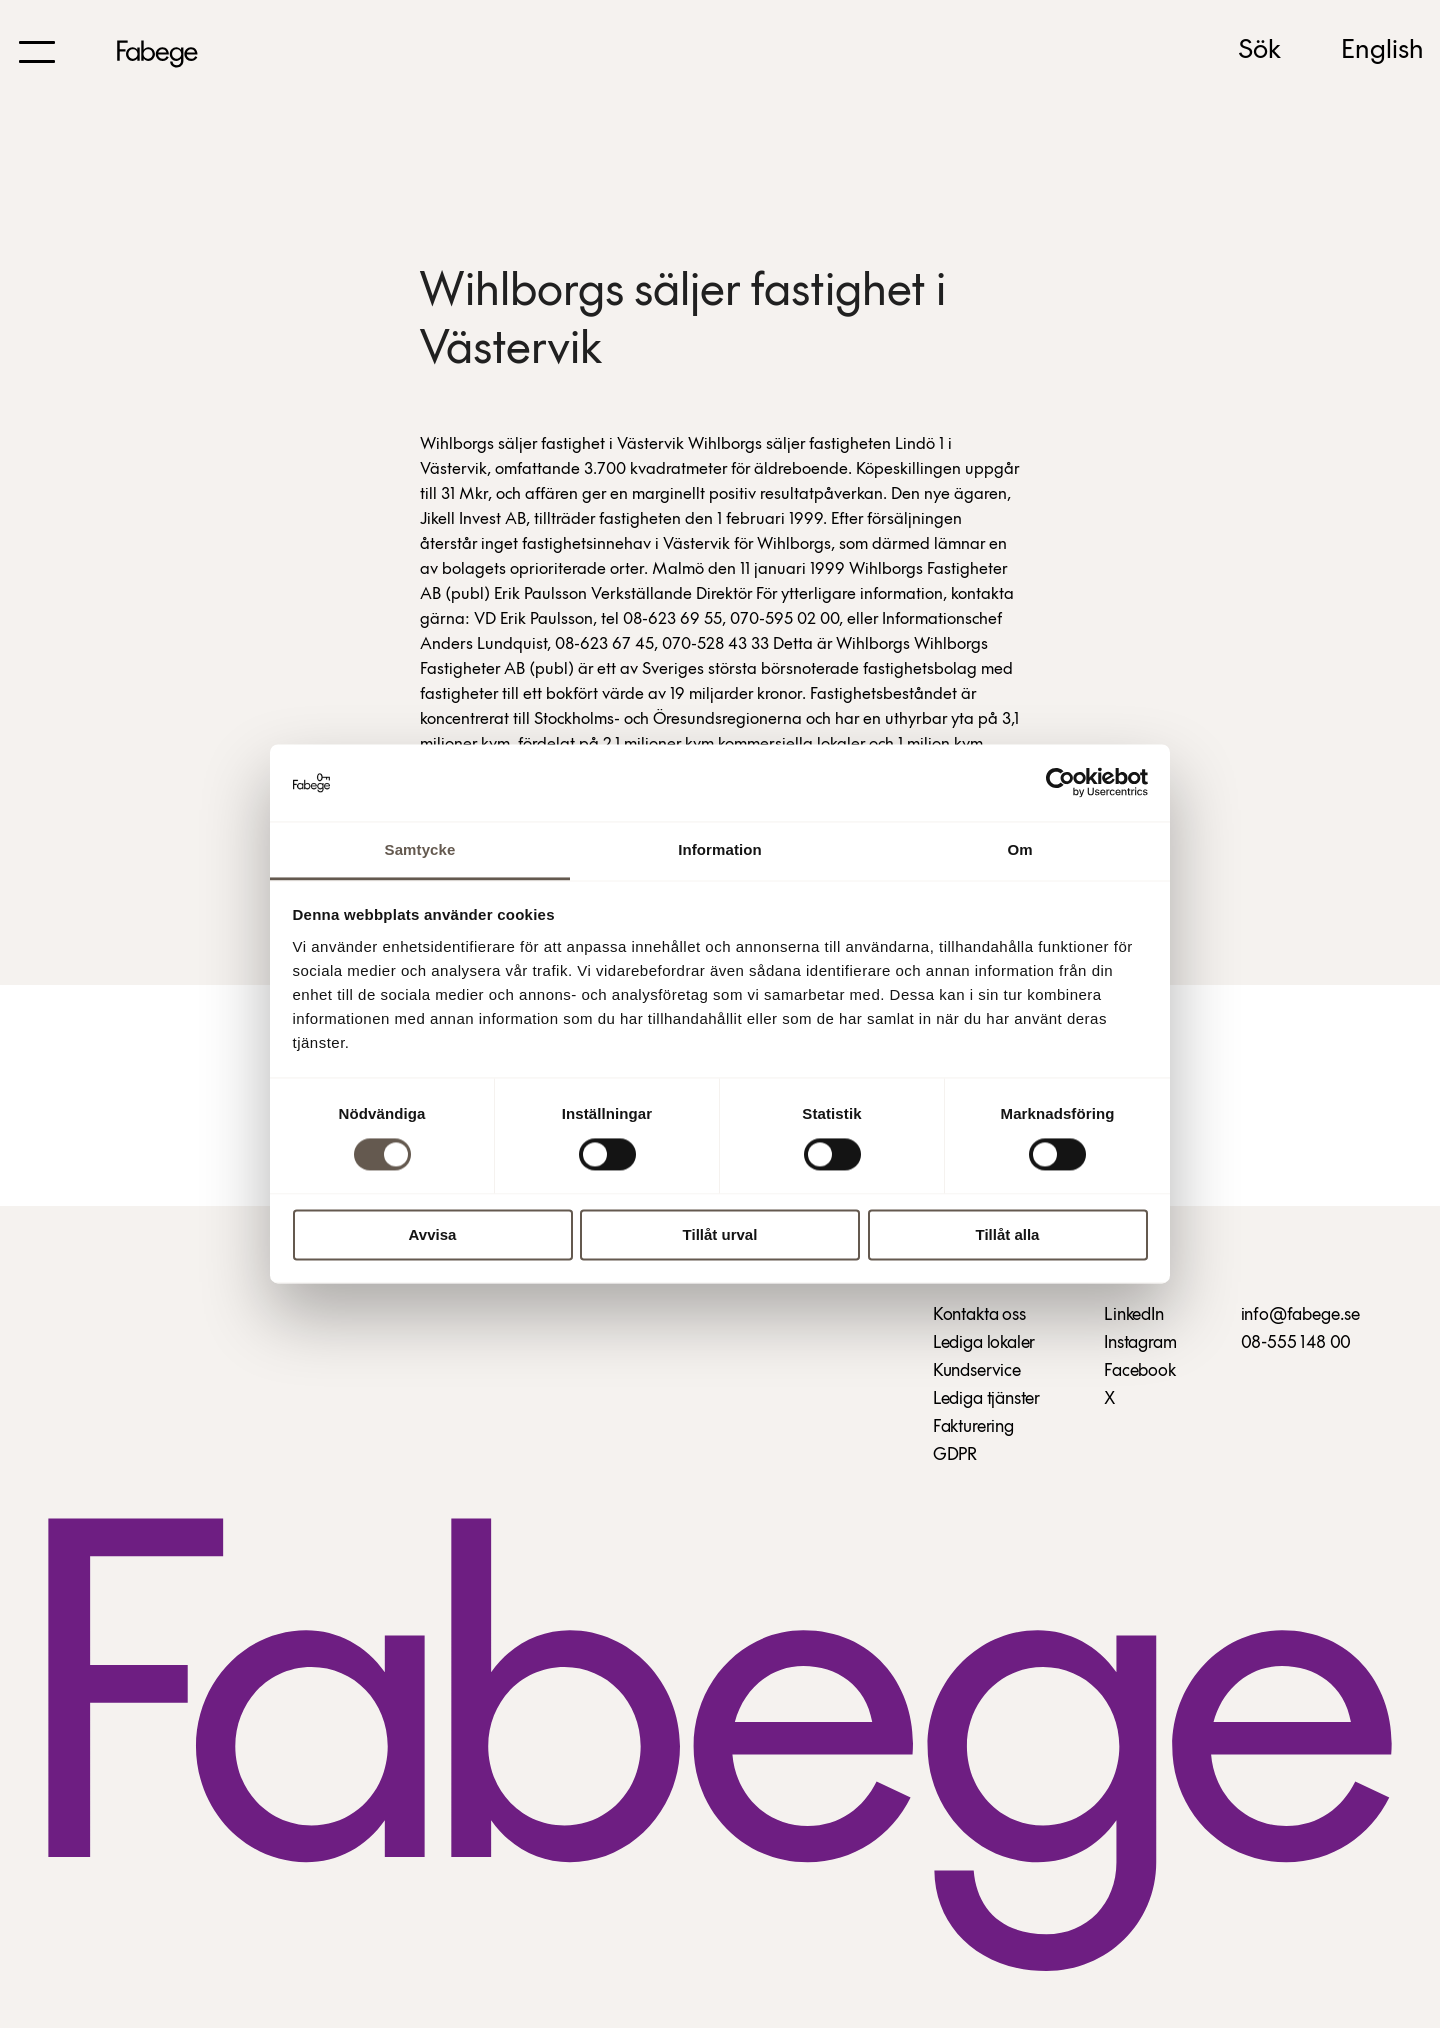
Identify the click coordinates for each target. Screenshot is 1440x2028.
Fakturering (973, 1427)
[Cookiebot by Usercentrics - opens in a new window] (1060, 783)
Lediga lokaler (984, 1343)
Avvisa (433, 1234)
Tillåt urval (720, 1234)
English (1382, 51)
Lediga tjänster (986, 1399)
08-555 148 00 (1296, 1343)
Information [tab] (720, 849)
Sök (1259, 51)
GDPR (955, 1455)
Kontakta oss (979, 1315)
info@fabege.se (1300, 1315)
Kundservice (977, 1371)
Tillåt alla (1008, 1234)
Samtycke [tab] (420, 849)
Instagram (1140, 1343)
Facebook (1140, 1371)
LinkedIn (1134, 1315)
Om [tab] (1019, 849)
